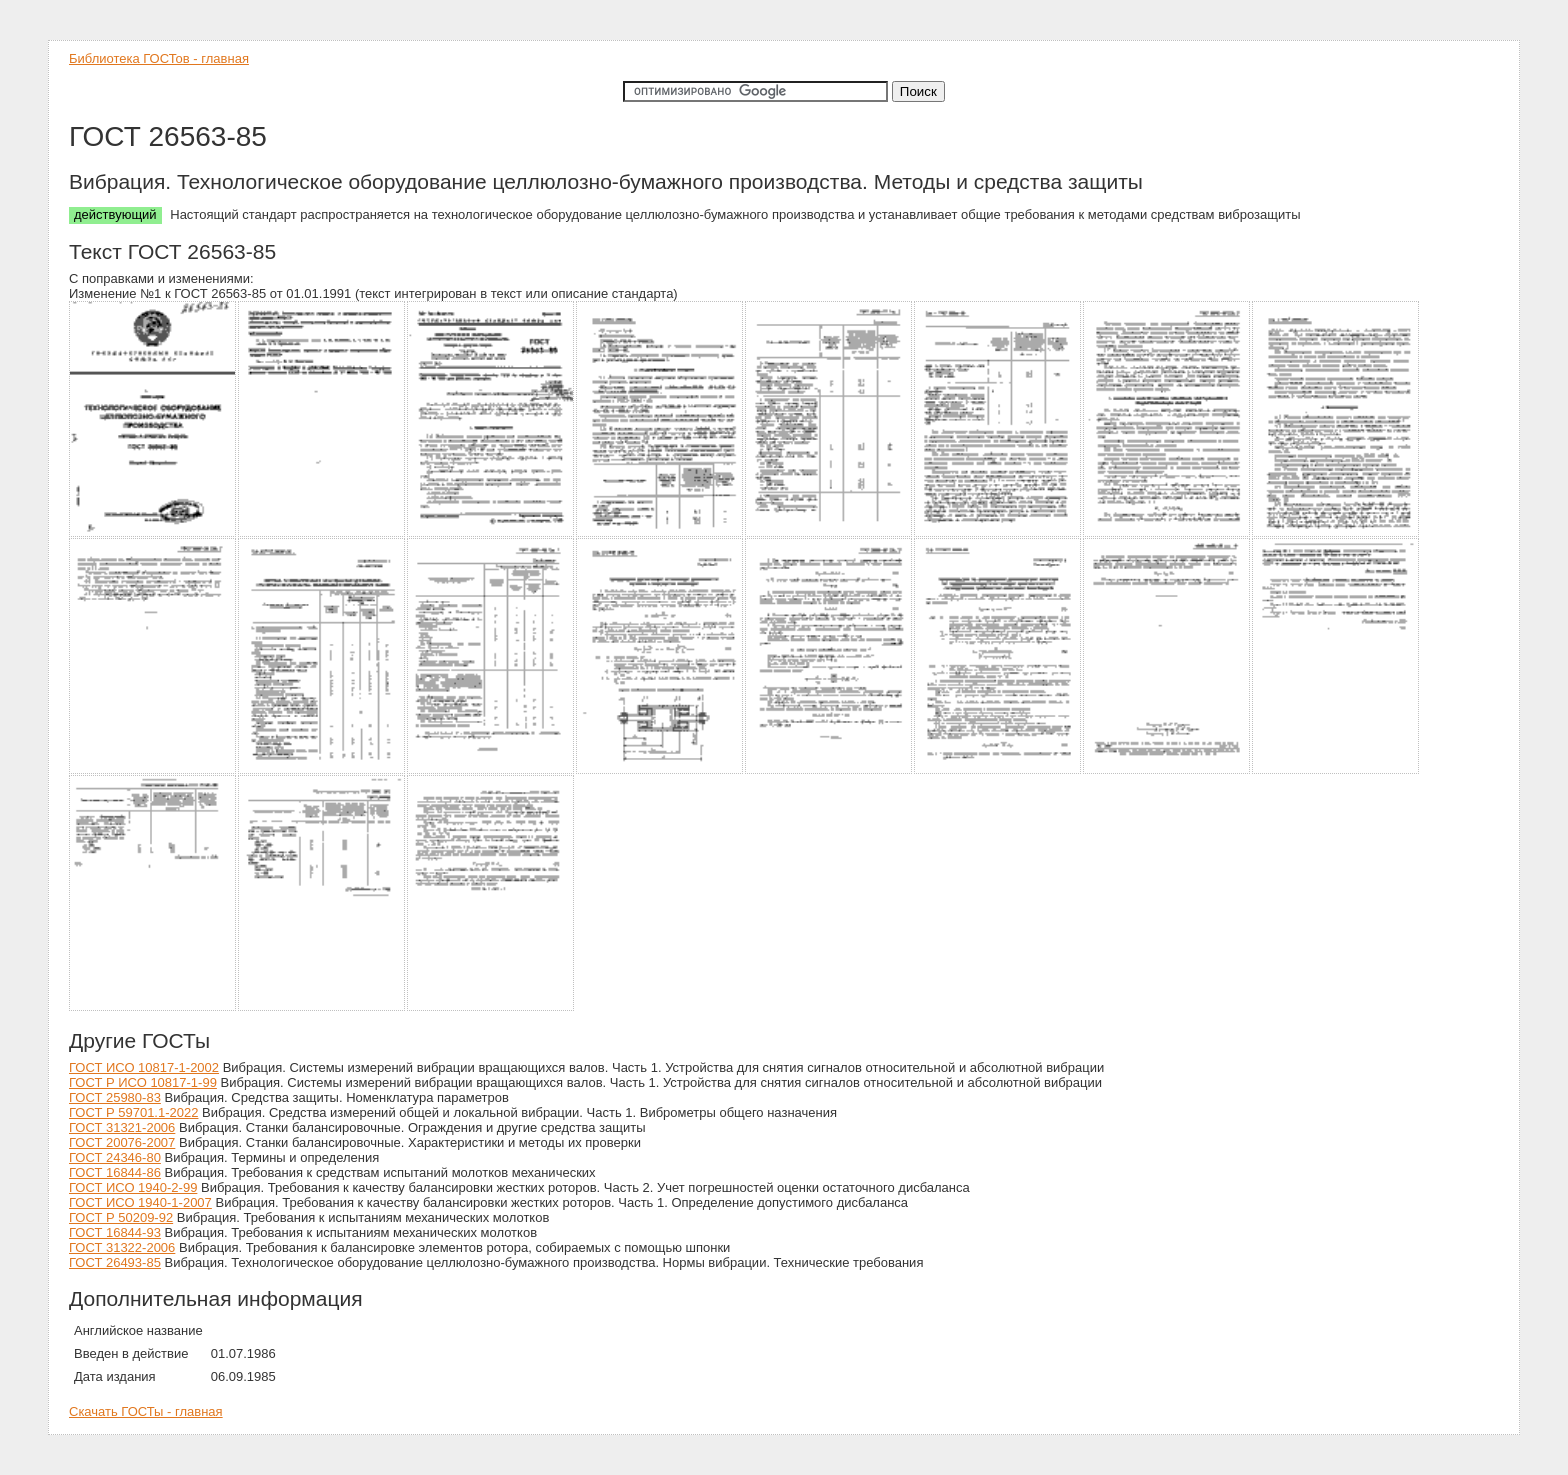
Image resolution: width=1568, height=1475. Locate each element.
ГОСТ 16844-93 (115, 1232)
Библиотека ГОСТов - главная (159, 58)
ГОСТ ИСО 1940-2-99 (133, 1187)
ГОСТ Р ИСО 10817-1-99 (143, 1082)
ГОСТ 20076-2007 (122, 1142)
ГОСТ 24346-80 (115, 1157)
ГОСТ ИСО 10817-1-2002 (144, 1067)
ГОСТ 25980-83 (115, 1097)
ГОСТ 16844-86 (115, 1172)
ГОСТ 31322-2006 (122, 1247)
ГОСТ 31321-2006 (122, 1127)
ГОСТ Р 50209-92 (121, 1217)
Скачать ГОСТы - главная (146, 1411)
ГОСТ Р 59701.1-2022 (133, 1112)
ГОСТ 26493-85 (115, 1262)
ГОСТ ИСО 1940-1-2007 (140, 1202)
